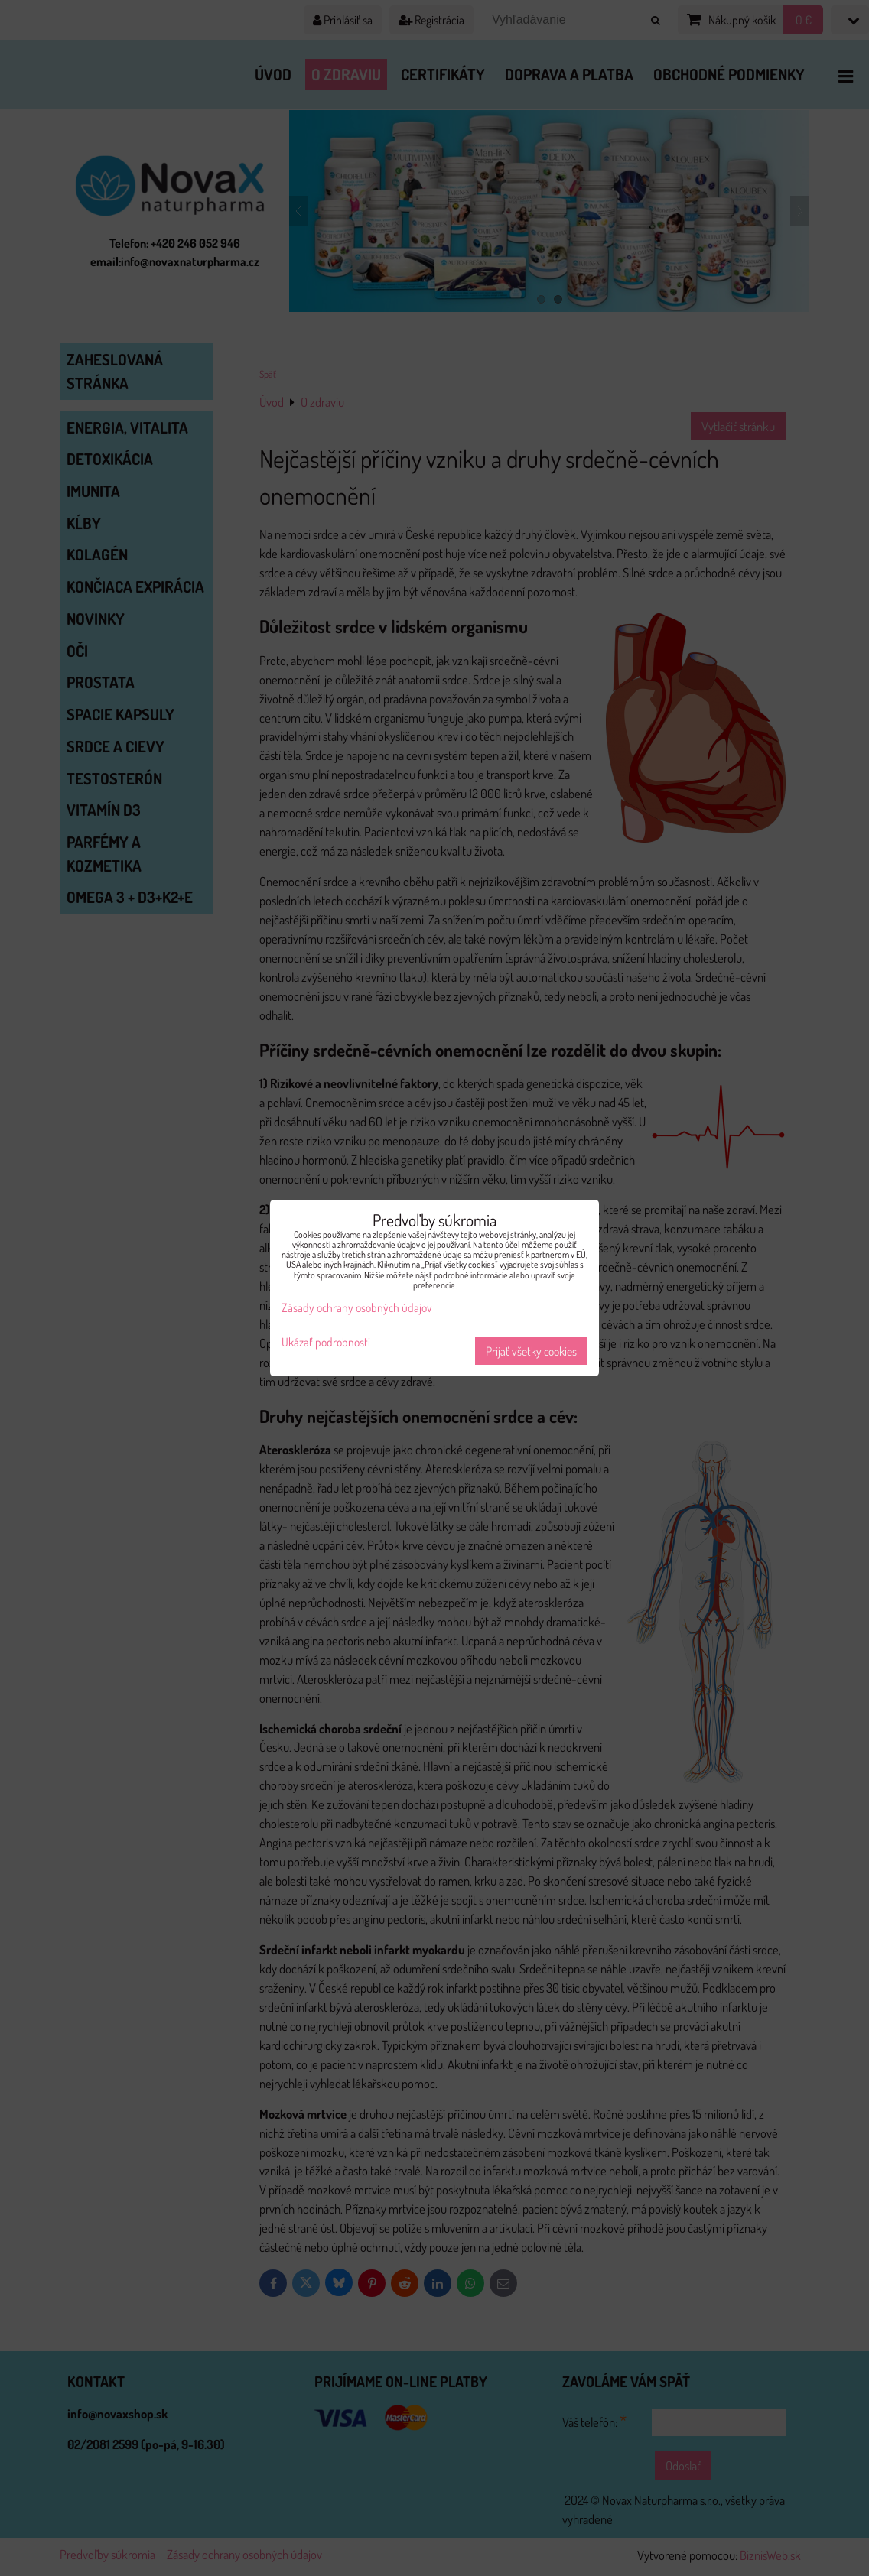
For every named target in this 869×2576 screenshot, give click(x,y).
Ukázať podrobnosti (326, 1342)
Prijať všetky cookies (531, 1351)
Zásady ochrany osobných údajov (357, 1307)
